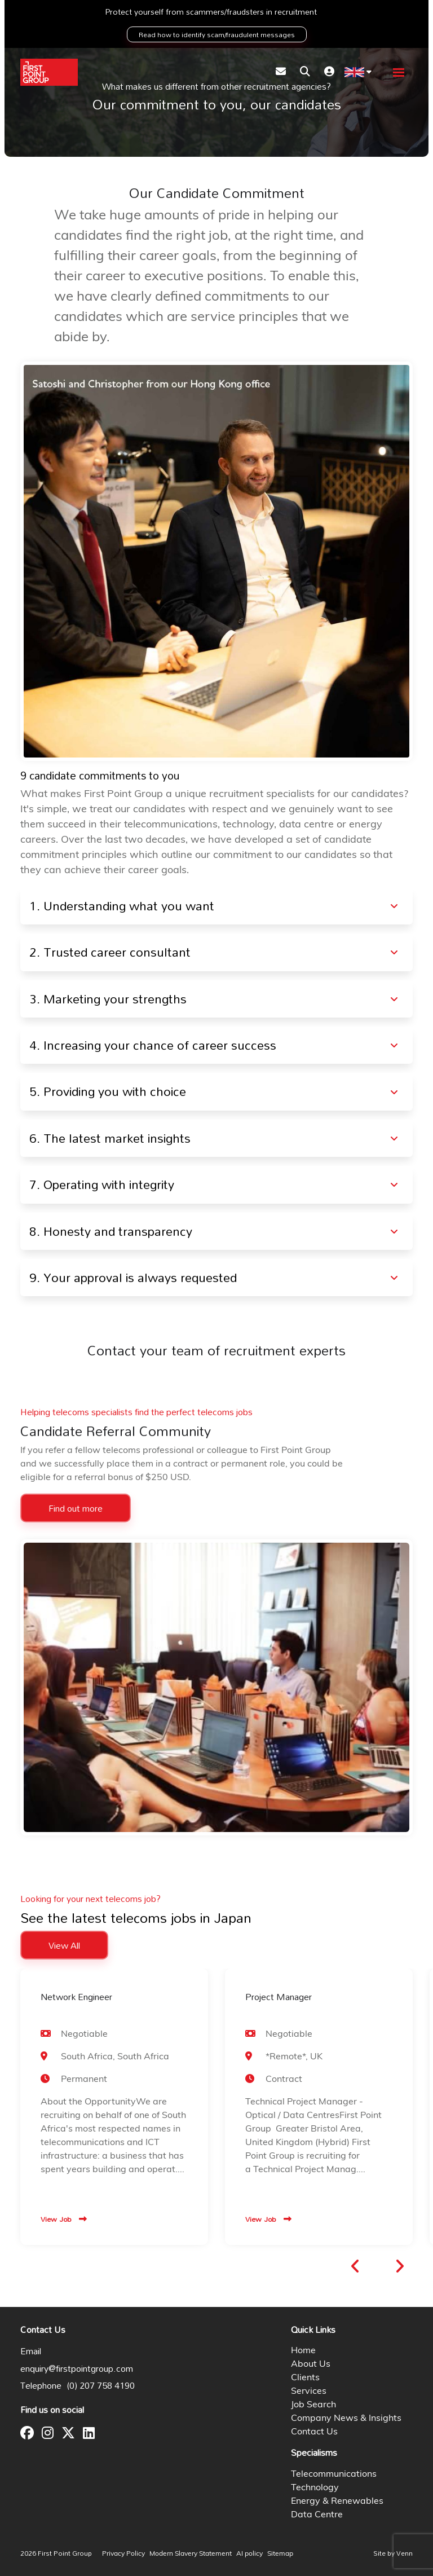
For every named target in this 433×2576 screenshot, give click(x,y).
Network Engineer (76, 1997)
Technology (315, 2488)
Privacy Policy (123, 2554)
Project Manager (278, 1997)
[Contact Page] (281, 72)
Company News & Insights (346, 2418)
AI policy (249, 2554)
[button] (355, 2266)
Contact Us (314, 2432)
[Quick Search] (305, 72)
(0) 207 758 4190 (101, 2385)
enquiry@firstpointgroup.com (76, 2368)
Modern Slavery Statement (190, 2554)
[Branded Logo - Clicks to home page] (49, 72)
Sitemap (280, 2554)
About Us (310, 2364)
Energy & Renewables (337, 2501)
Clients (305, 2378)
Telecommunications (334, 2474)
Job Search (313, 2405)
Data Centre (317, 2515)
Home (303, 2350)
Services (308, 2391)
